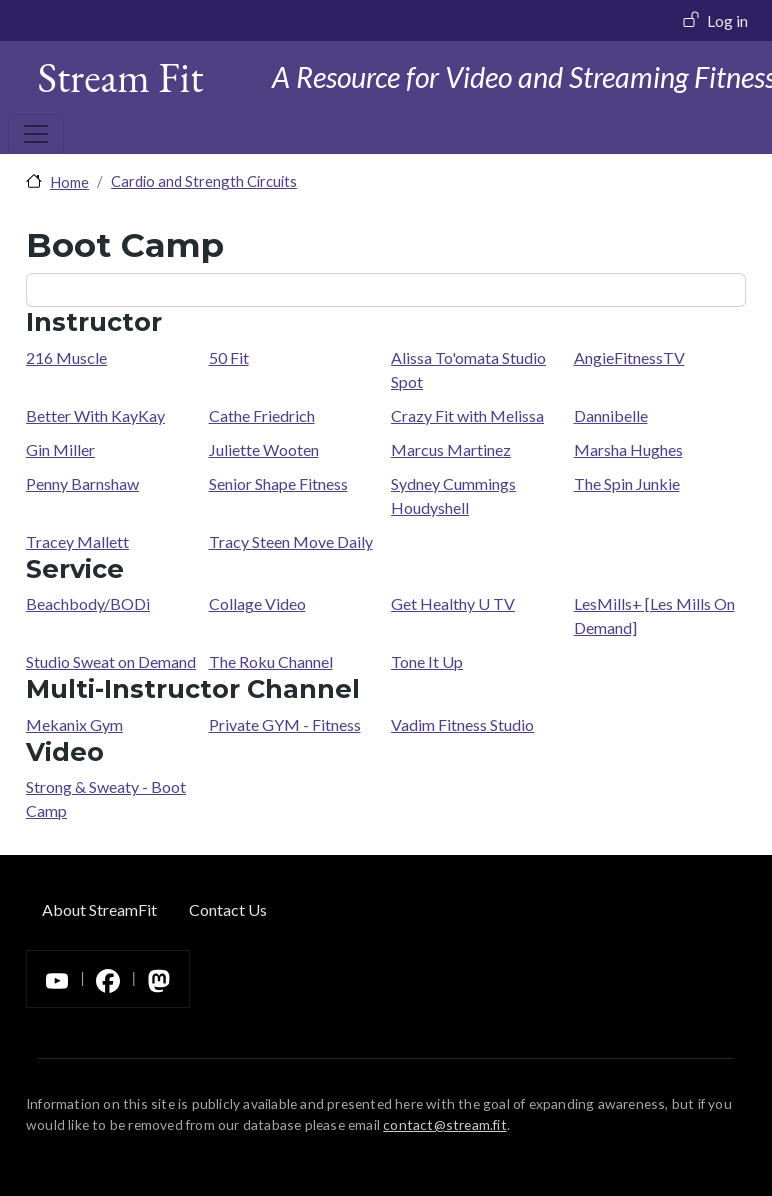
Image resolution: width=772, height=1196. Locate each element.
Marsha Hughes (628, 449)
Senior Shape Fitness (278, 483)
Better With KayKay (95, 415)
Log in (727, 20)
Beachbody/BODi (88, 603)
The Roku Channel (271, 661)
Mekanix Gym (74, 724)
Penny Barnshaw (82, 483)
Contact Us (228, 909)
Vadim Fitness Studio (462, 724)
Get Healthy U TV (453, 603)
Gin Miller (60, 449)
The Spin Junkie (627, 483)
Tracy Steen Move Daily (291, 541)
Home (69, 182)
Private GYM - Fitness (285, 724)
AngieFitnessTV (629, 357)
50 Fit (229, 357)
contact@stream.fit (445, 1124)
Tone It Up (427, 661)
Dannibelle (611, 415)
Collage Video (257, 603)
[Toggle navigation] (36, 134)
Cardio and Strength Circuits (204, 181)
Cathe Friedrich (262, 415)
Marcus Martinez (451, 449)
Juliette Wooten (264, 449)
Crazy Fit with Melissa (467, 415)
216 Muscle (66, 357)
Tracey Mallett (77, 541)
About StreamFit (99, 909)
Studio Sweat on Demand (111, 661)
